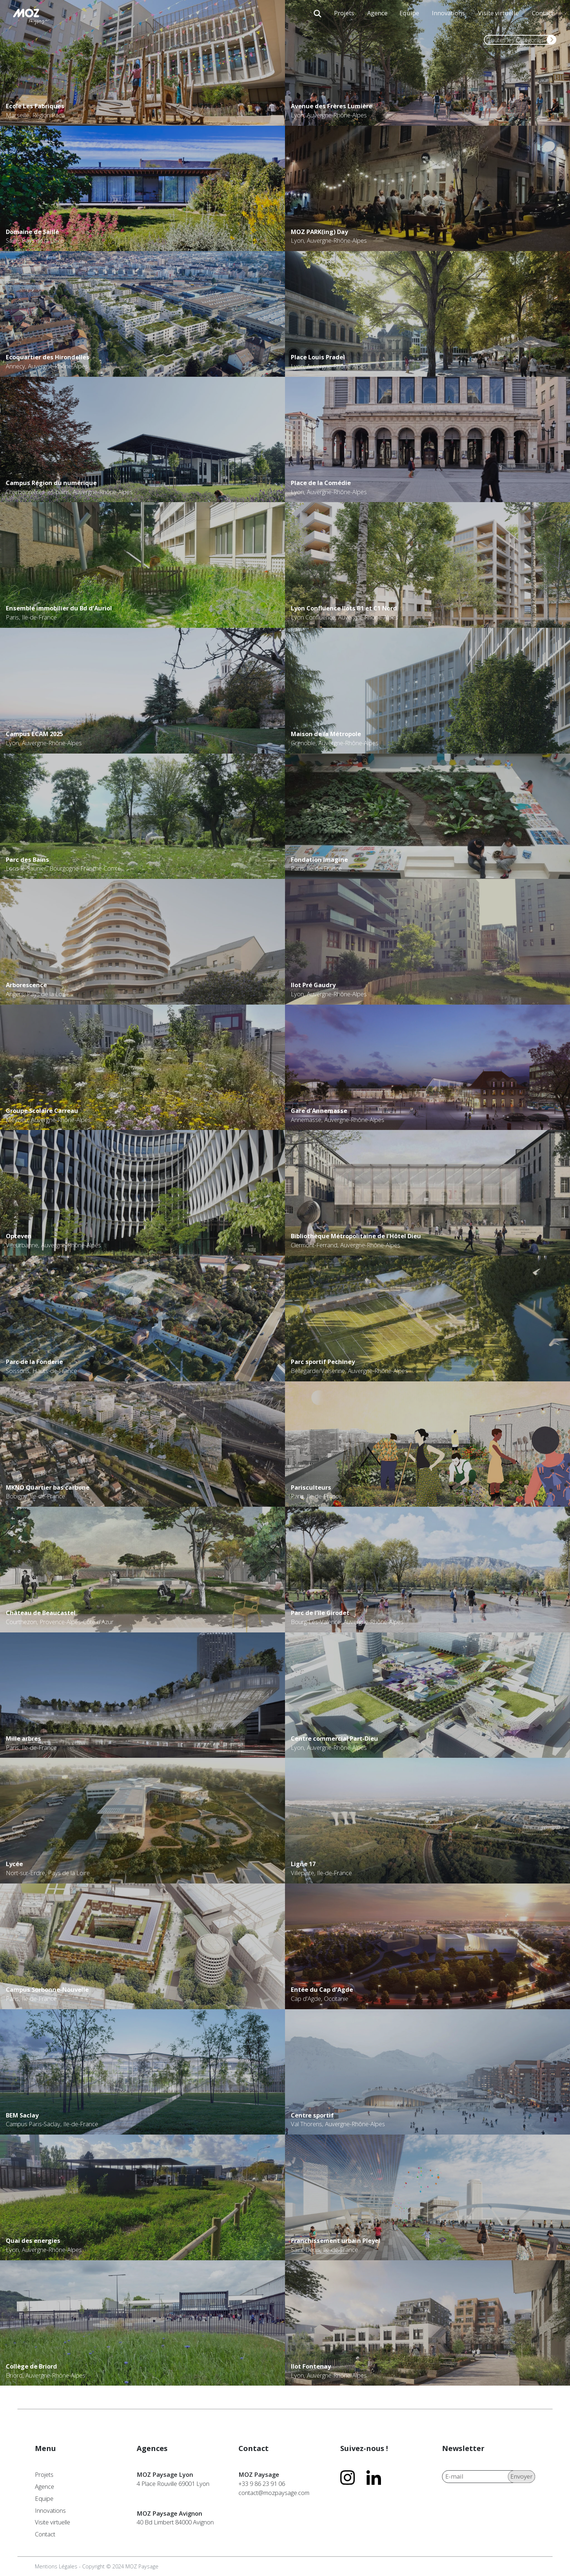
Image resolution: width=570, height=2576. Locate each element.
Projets (344, 13)
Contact (542, 13)
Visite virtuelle (498, 13)
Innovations (448, 13)
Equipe (409, 13)
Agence (377, 13)
